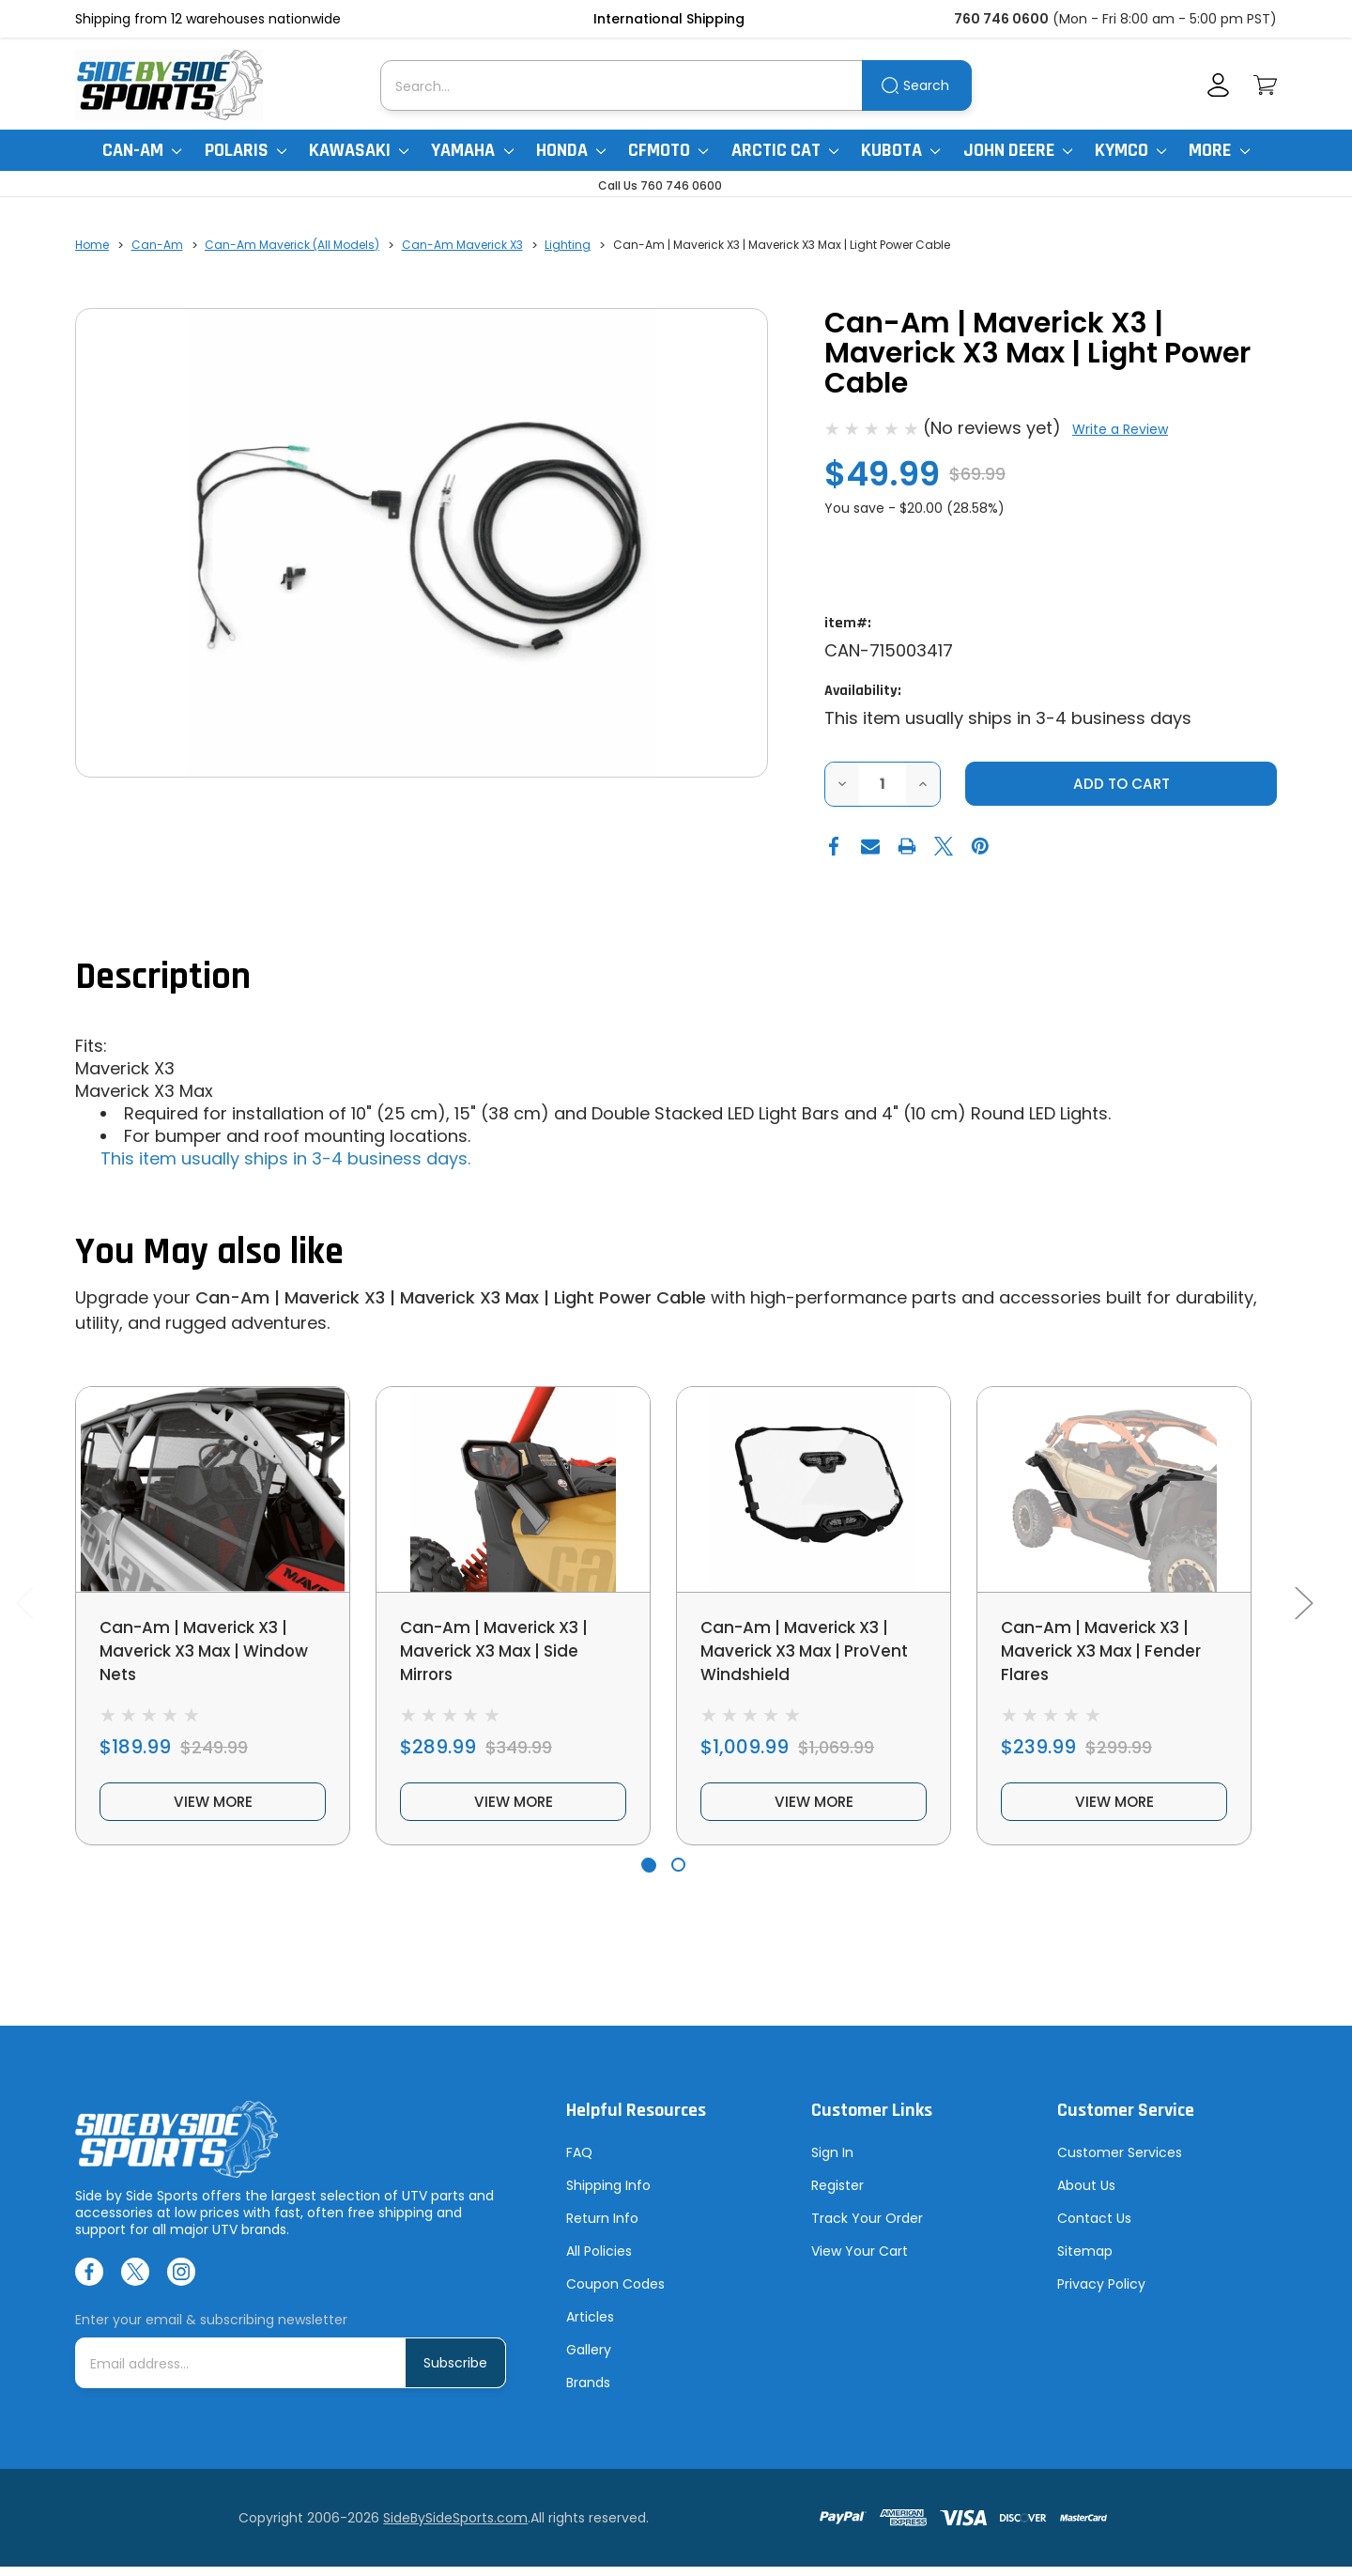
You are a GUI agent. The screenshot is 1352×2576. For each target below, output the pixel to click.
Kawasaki (358, 150)
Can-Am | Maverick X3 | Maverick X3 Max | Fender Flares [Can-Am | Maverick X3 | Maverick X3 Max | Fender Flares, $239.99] (1106, 1653)
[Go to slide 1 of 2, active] (648, 1875)
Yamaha (472, 150)
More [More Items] (1219, 150)
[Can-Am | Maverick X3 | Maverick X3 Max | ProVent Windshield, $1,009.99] (813, 1490)
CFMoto (668, 150)
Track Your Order (867, 2227)
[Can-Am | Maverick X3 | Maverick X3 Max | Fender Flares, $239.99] (1114, 1490)
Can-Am (141, 150)
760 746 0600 (1001, 18)
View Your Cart (859, 2260)
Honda (571, 150)
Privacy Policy (1101, 2293)
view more (213, 1809)
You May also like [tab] (209, 1253)
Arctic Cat (784, 150)
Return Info (602, 2227)
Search (926, 85)
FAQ (579, 2161)
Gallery (588, 2359)
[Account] (1218, 85)
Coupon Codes (615, 2293)
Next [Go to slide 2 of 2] (1303, 1607)
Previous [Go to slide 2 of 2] (24, 1607)
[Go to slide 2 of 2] (678, 1875)
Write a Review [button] (1120, 429)
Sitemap (1085, 2260)
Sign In (832, 2161)
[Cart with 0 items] (1265, 85)
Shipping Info (608, 2194)
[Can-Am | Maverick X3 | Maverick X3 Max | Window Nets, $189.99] (212, 1490)
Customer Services (1119, 2161)
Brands (588, 2392)
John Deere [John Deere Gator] (1017, 150)
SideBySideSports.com (455, 2527)
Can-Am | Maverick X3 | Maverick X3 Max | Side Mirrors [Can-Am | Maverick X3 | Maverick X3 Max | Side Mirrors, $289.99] (500, 1653)
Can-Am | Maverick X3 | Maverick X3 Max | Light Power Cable (450, 1298)
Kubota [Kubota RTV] (900, 150)
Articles (590, 2326)
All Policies (599, 2260)
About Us (1086, 2194)
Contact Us (1094, 2227)
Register (837, 2194)
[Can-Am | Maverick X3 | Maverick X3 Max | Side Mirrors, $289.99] (513, 1490)
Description (163, 978)
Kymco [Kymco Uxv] (1130, 150)
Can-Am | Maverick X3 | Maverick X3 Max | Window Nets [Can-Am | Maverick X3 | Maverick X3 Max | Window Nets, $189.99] (210, 1653)
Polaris (245, 150)
